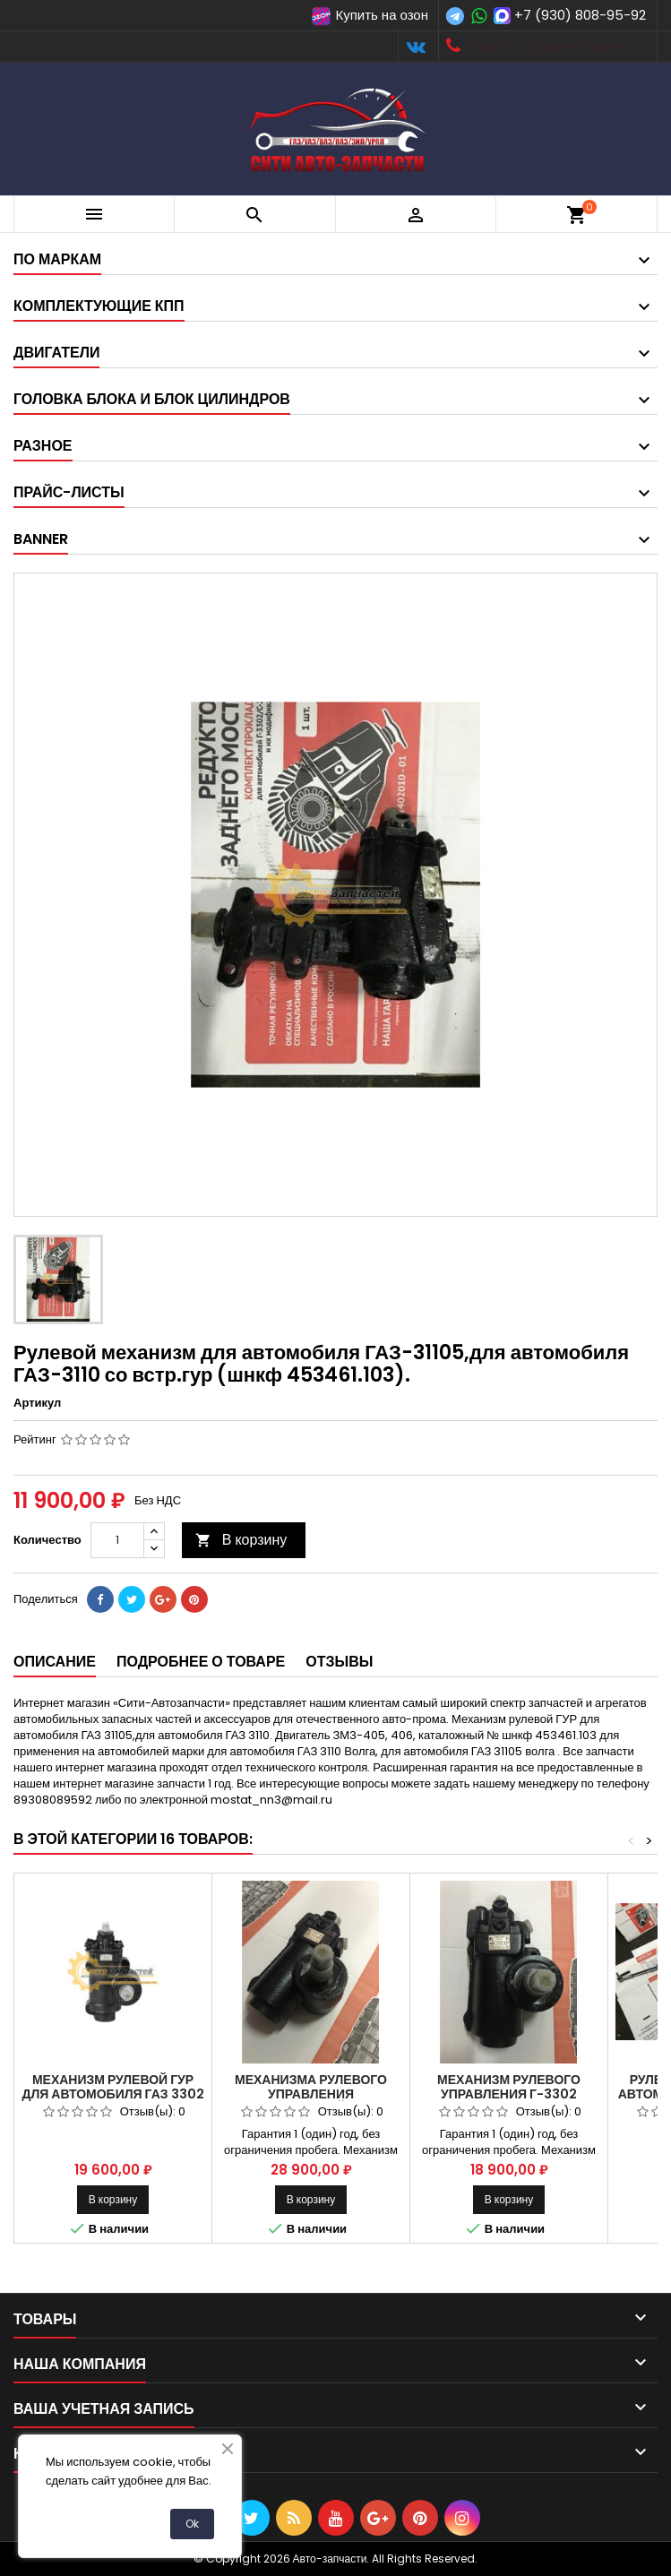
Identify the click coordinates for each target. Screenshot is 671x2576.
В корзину (241, 1539)
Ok (192, 2523)
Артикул (37, 1403)
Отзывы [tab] (339, 1661)
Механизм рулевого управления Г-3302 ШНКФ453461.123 (509, 2094)
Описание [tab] (54, 1661)
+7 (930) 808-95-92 (580, 14)
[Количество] (117, 1540)
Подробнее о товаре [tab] (200, 1661)
